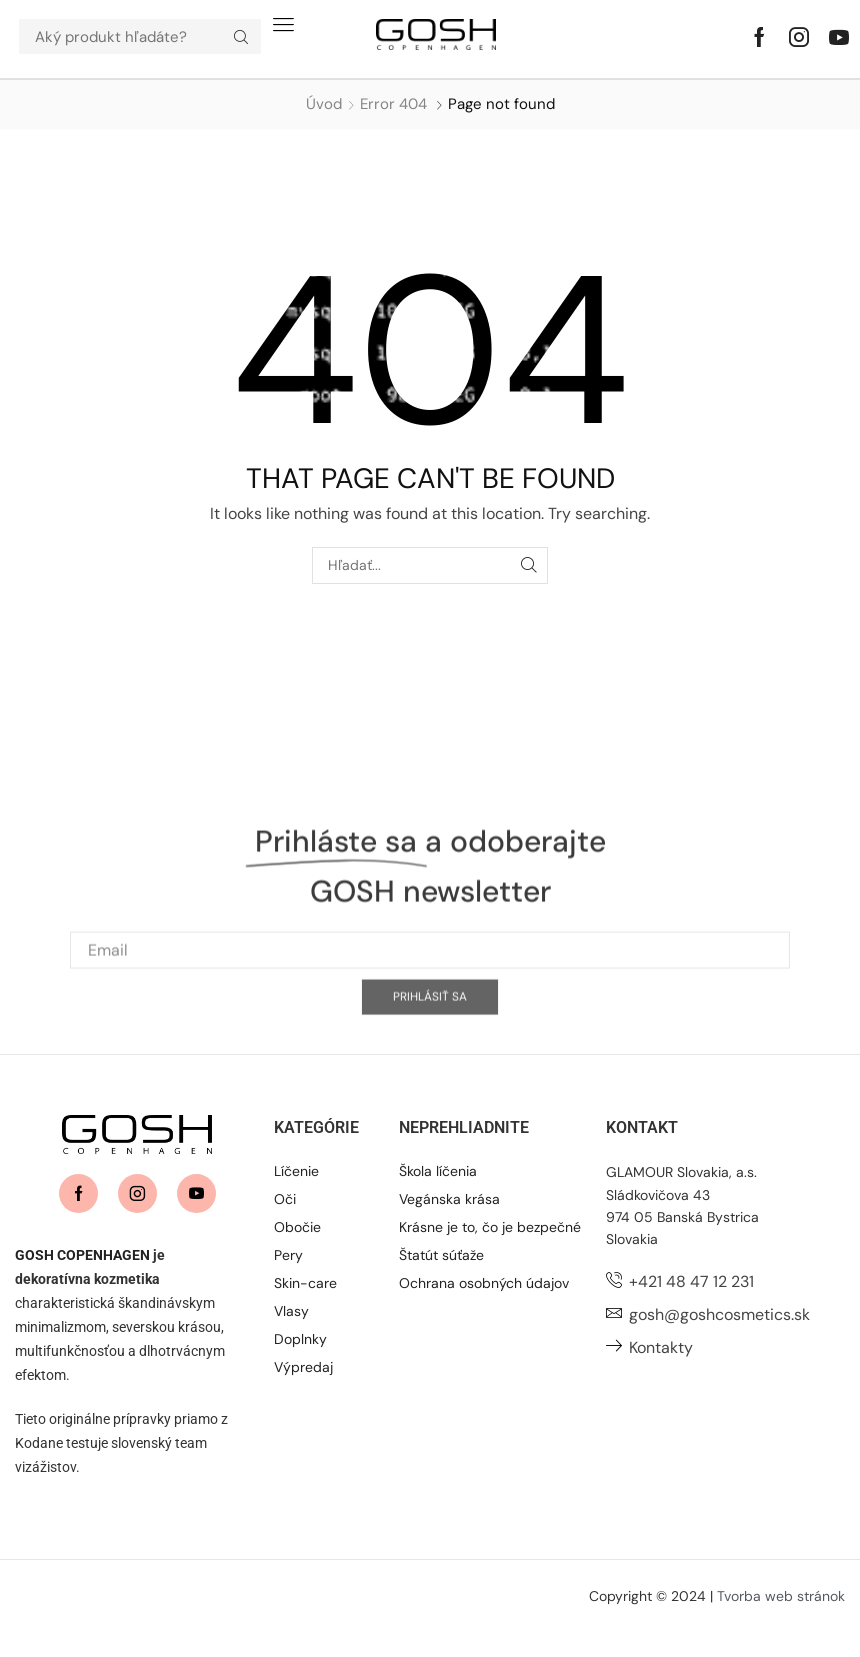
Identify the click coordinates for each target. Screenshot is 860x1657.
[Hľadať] (241, 36)
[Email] (430, 1033)
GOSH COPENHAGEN (82, 1255)
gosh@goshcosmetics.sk (719, 1314)
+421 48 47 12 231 (691, 1281)
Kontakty (661, 1347)
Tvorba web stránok (781, 1596)
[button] (283, 24)
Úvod (324, 104)
